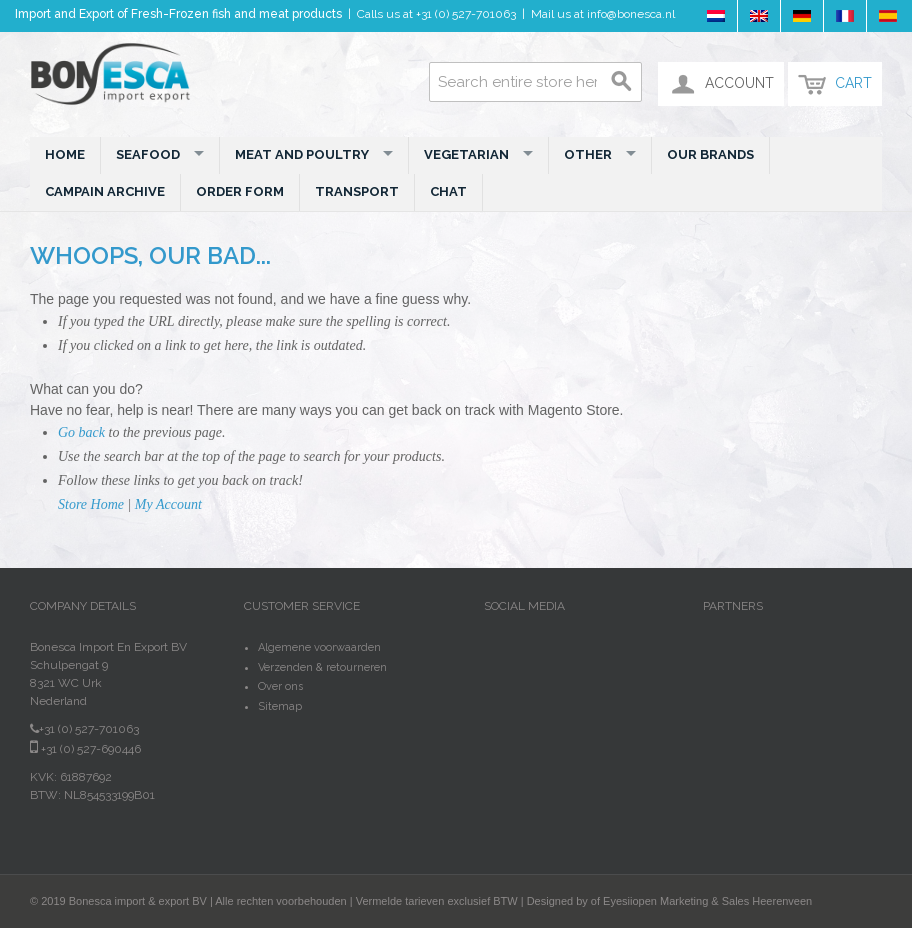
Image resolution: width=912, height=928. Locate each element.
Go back (81, 432)
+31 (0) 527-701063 (466, 14)
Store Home (91, 504)
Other (600, 154)
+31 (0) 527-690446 (85, 749)
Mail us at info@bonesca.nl (603, 14)
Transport (357, 191)
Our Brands (710, 154)
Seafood (160, 154)
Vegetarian (478, 154)
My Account (168, 504)
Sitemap (280, 706)
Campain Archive (105, 191)
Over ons (280, 686)
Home (65, 154)
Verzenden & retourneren (322, 667)
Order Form (240, 191)
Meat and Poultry (314, 154)
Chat (448, 191)
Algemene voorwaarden (319, 647)
